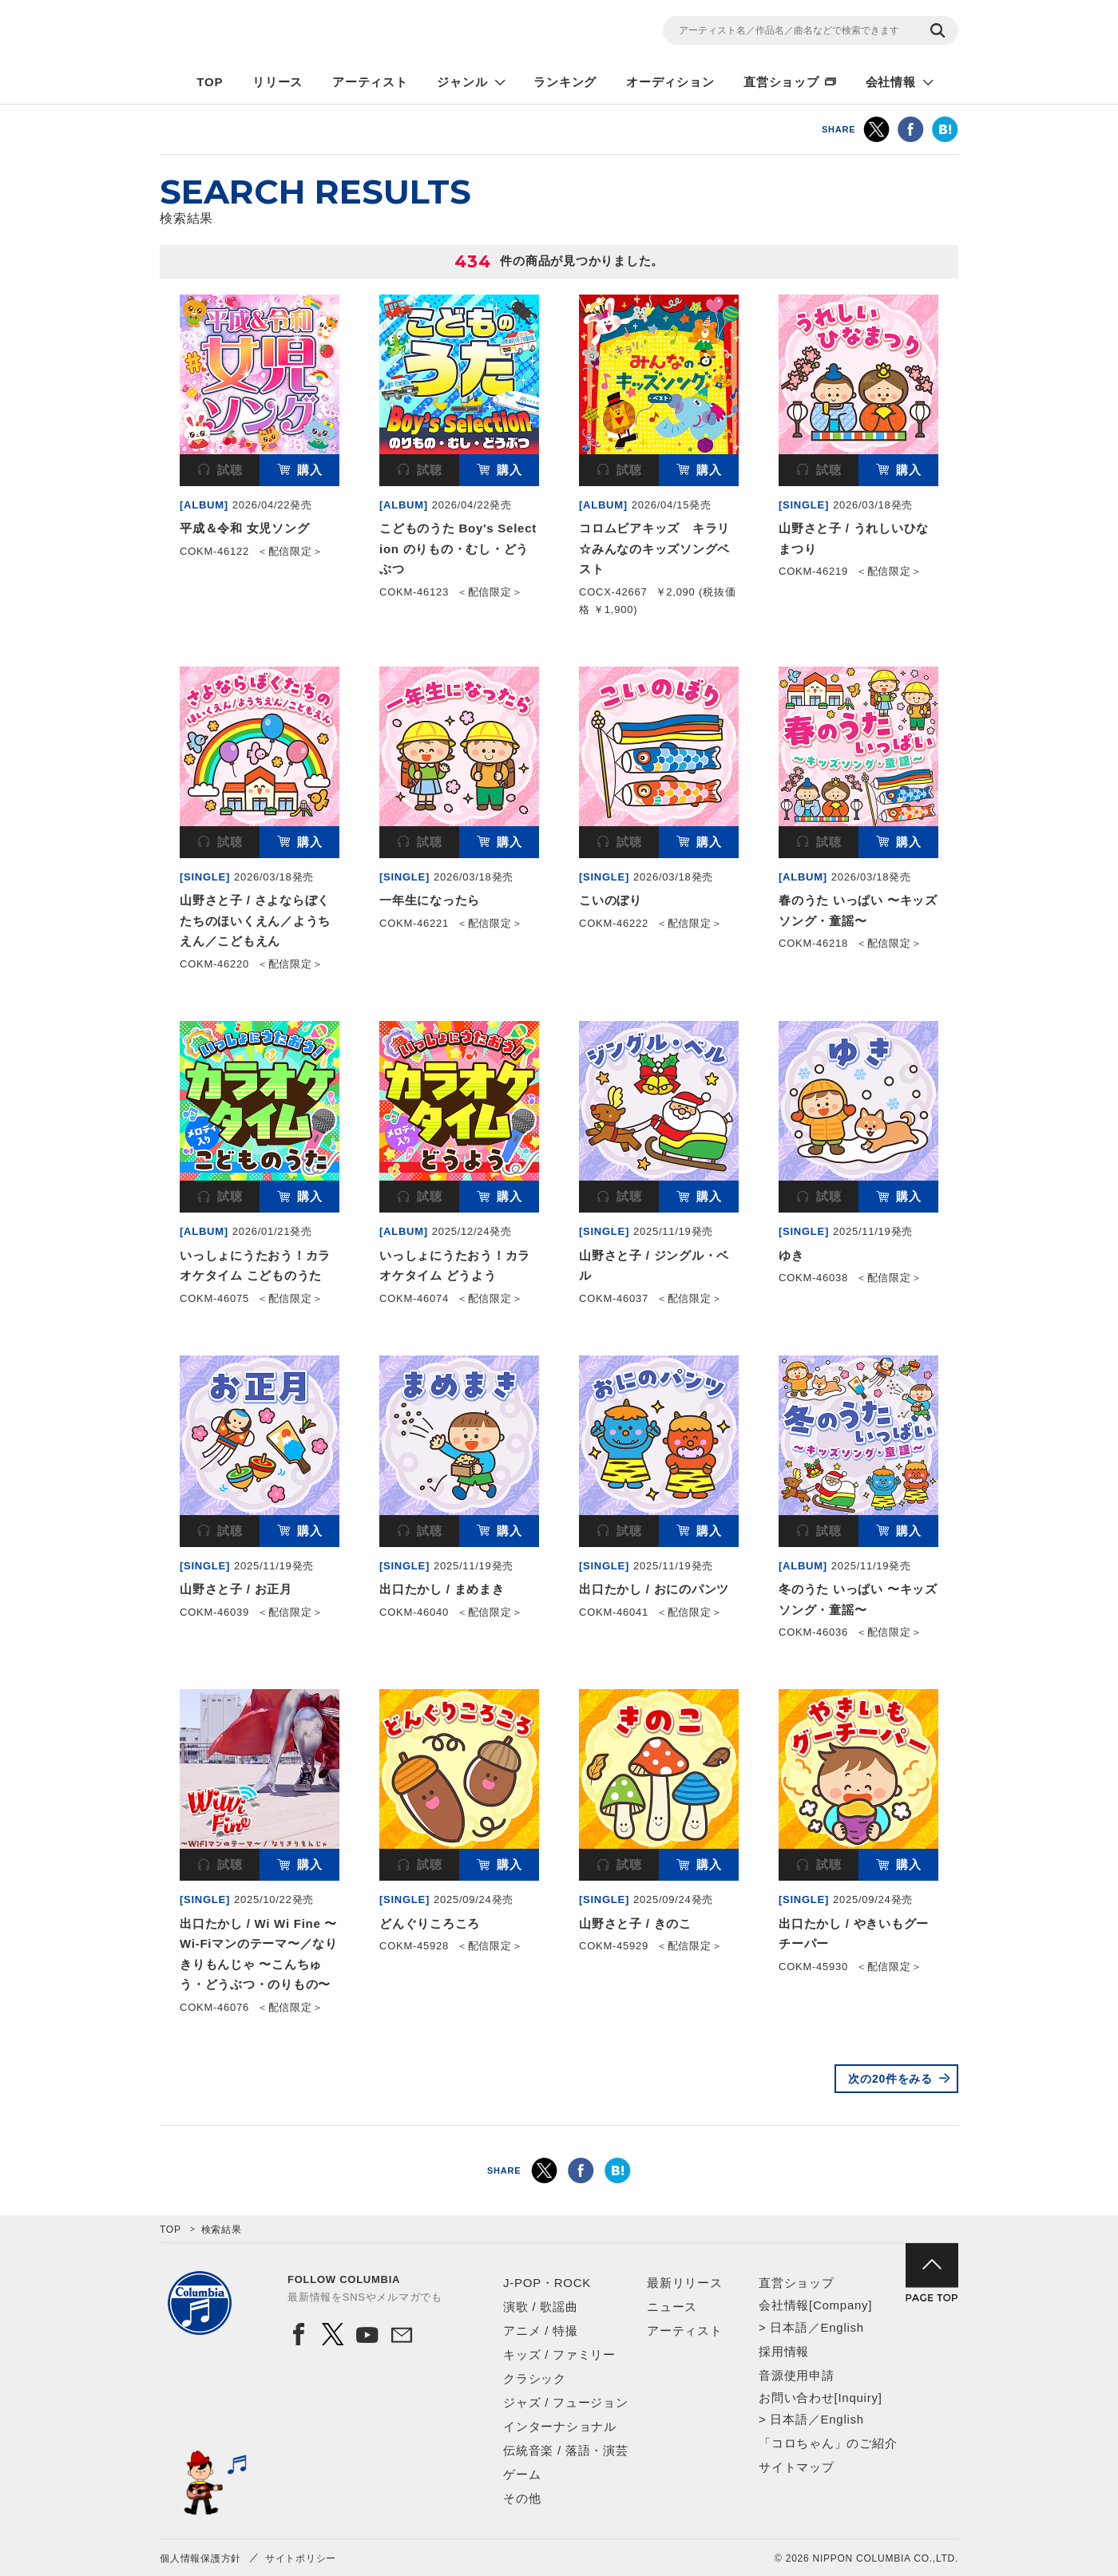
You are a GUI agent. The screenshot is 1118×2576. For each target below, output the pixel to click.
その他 (522, 2498)
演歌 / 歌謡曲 (540, 2306)
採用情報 (784, 2351)
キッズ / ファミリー (559, 2354)
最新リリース (685, 2282)
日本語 (788, 2327)
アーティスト (370, 82)
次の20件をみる (890, 2078)
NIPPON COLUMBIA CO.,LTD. (303, 32)
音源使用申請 (797, 2375)
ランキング (565, 82)
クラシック (534, 2378)
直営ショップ (781, 82)
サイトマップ (797, 2467)
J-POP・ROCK (547, 2282)
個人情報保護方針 (200, 2558)
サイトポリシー (300, 2558)
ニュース (672, 2306)
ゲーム (522, 2474)
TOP (209, 82)
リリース (277, 82)
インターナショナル (559, 2426)
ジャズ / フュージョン (565, 2402)
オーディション (670, 82)
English (841, 2327)
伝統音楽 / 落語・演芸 (565, 2450)
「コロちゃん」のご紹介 (828, 2443)
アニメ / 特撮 (540, 2330)
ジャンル (462, 82)
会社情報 (891, 82)
